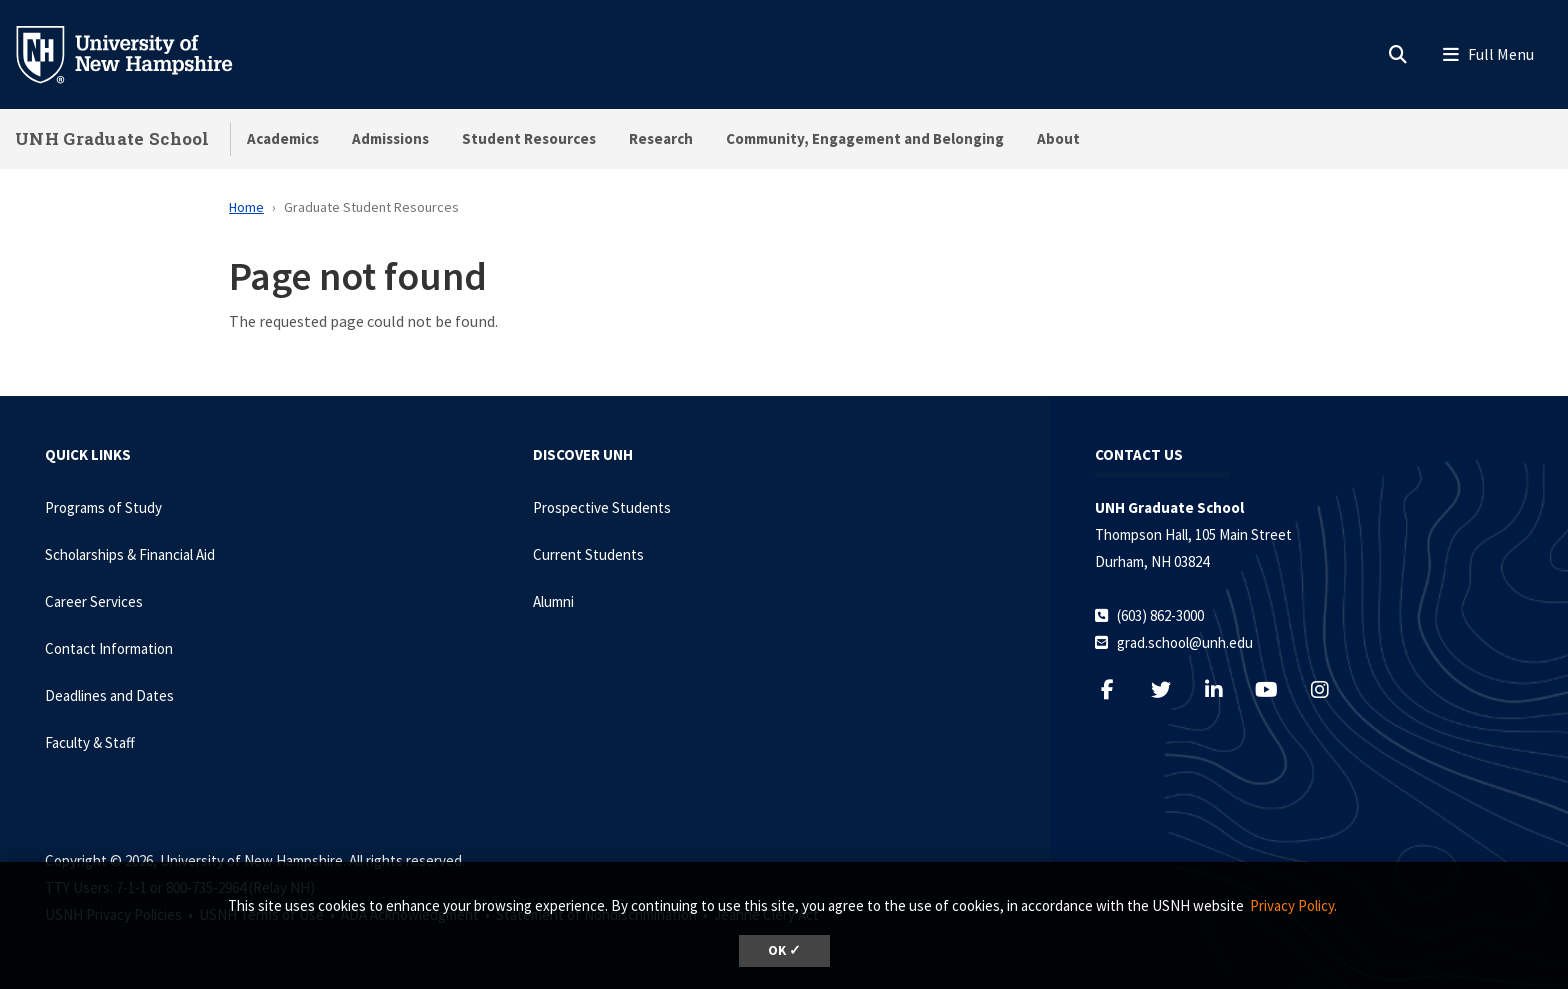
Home (246, 207)
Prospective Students (602, 507)
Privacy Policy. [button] (1293, 905)
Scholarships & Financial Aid (130, 554)
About (1058, 138)
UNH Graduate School (112, 138)
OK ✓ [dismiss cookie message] (784, 950)
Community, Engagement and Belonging (865, 138)
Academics (283, 138)
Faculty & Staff (90, 742)
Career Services (94, 601)
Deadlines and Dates (109, 695)
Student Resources (529, 138)
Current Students (588, 554)
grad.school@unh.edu (1185, 642)
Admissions (390, 138)
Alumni (553, 601)
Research (661, 138)
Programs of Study (103, 507)
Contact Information (109, 648)
